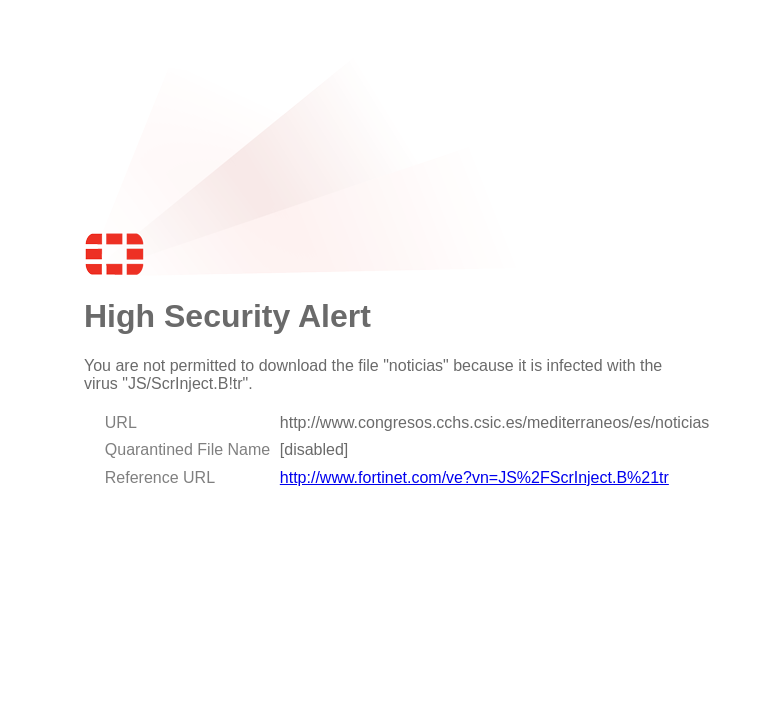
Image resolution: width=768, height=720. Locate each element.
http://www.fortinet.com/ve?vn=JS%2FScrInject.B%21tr (474, 477)
